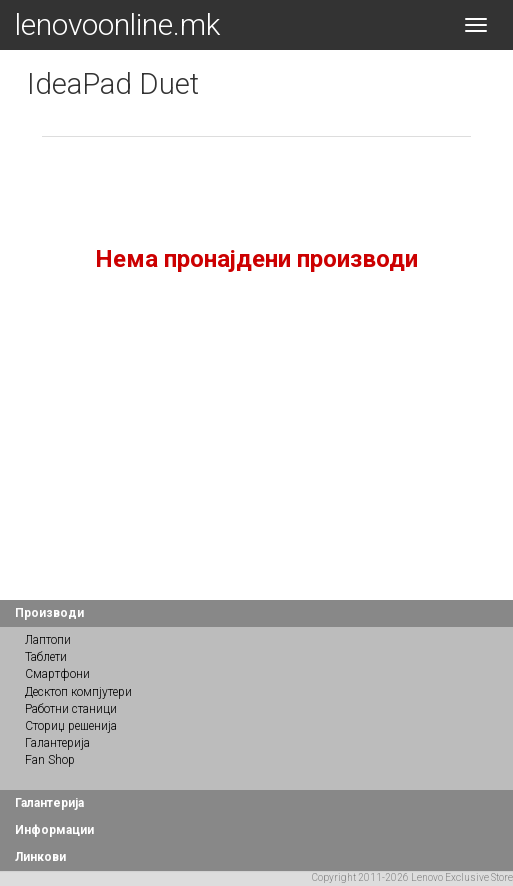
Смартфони (57, 674)
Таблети (46, 657)
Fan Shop (50, 760)
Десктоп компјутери (78, 692)
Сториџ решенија (71, 726)
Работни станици (71, 709)
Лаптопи (48, 640)
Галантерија (57, 743)
